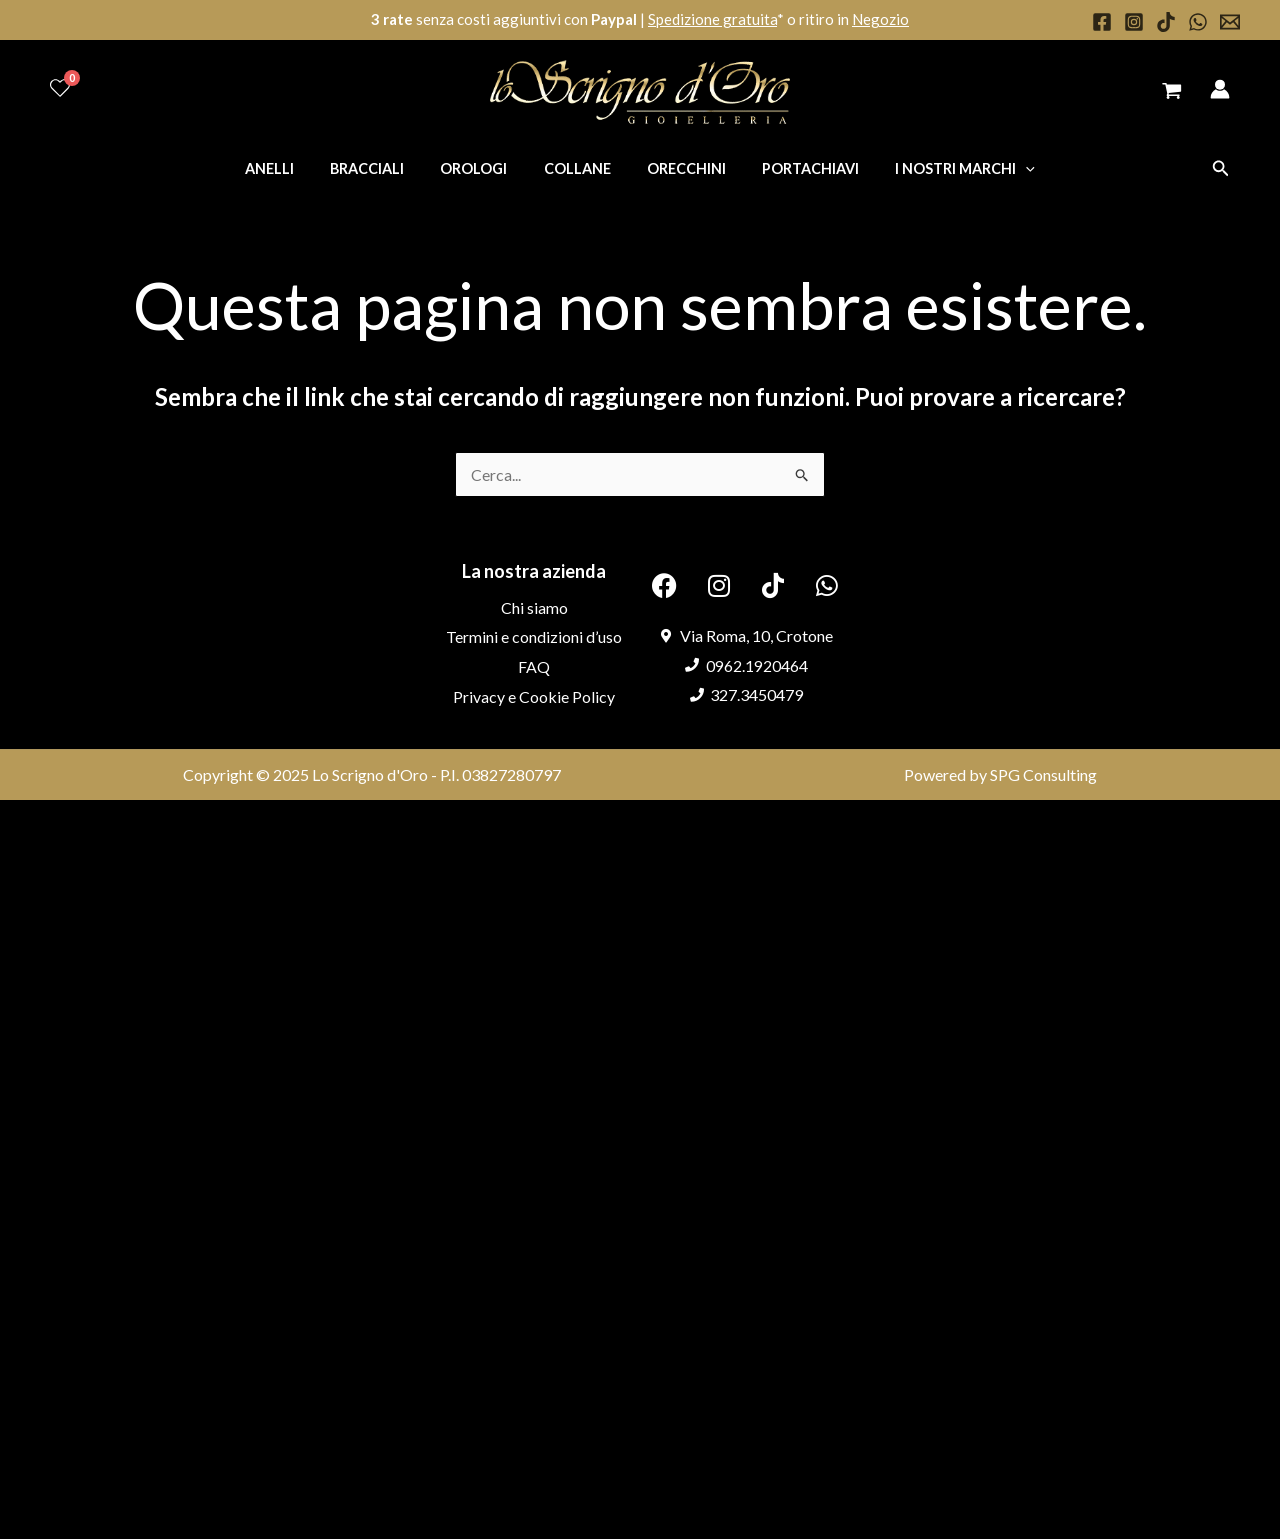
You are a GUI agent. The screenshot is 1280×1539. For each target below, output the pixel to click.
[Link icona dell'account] (1220, 89)
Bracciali (382, 168)
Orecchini (678, 168)
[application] (1003, 168)
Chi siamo (534, 607)
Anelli (291, 168)
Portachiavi (795, 168)
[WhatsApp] (1198, 22)
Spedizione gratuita (712, 19)
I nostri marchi (943, 168)
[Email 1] (1230, 22)
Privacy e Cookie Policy (534, 696)
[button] (1221, 168)
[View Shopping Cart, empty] (1171, 92)
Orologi (481, 168)
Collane (577, 168)
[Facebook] (1102, 22)
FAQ (534, 666)
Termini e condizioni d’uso (534, 636)
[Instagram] (1134, 22)
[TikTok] (1166, 22)
